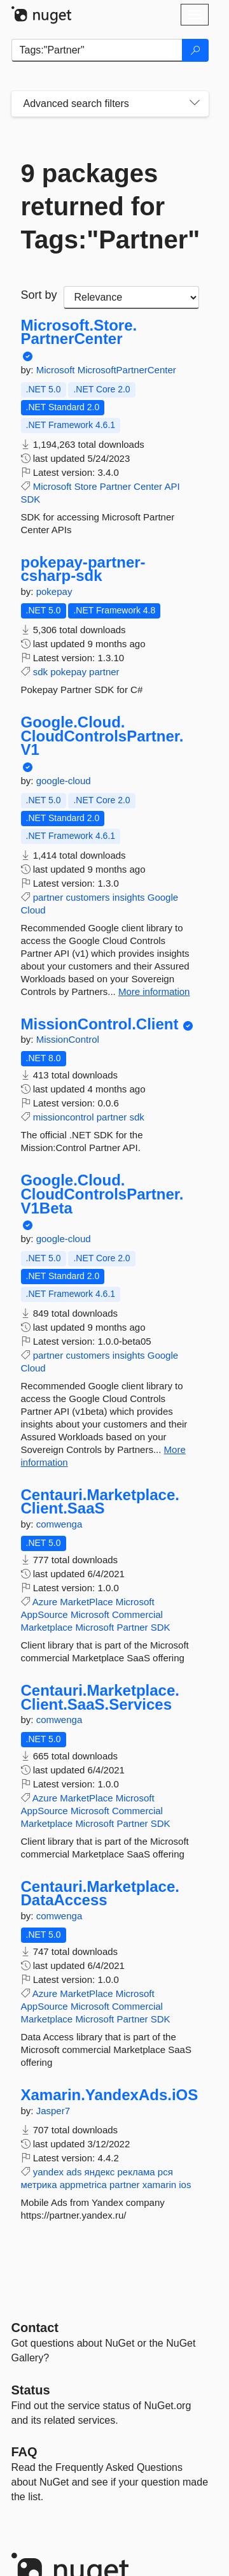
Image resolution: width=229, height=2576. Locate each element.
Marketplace (47, 1627)
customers (87, 897)
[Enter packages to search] (97, 50)
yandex (48, 2171)
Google (163, 897)
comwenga (59, 1524)
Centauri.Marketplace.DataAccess (100, 1893)
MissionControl (67, 1039)
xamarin (159, 2184)
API (171, 486)
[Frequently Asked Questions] (24, 2452)
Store (85, 486)
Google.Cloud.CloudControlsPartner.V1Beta (102, 1194)
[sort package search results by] (131, 297)
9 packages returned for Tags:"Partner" (110, 206)
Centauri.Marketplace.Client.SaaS (100, 1501)
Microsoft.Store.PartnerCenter (79, 332)
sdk (40, 671)
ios (185, 2184)
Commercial (137, 1614)
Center (148, 486)
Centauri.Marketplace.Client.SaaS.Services (100, 1697)
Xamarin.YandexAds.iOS (109, 2095)
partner (104, 671)
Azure (44, 1601)
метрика (39, 2184)
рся (165, 2171)
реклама (136, 2171)
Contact (35, 2328)
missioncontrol (63, 1117)
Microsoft (57, 369)
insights (129, 897)
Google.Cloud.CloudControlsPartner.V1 (102, 736)
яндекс (100, 2171)
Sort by (39, 295)
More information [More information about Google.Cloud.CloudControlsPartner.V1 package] (154, 991)
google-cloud (63, 780)
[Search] (195, 50)
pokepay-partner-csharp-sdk (83, 569)
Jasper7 (53, 2110)
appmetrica (83, 2184)
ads (73, 2171)
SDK (31, 499)
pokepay (54, 591)
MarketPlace (86, 1601)
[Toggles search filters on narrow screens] (195, 104)
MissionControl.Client (100, 1024)
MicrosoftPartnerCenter (127, 369)
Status (30, 2390)
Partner (115, 486)
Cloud (33, 910)
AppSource (44, 1614)
